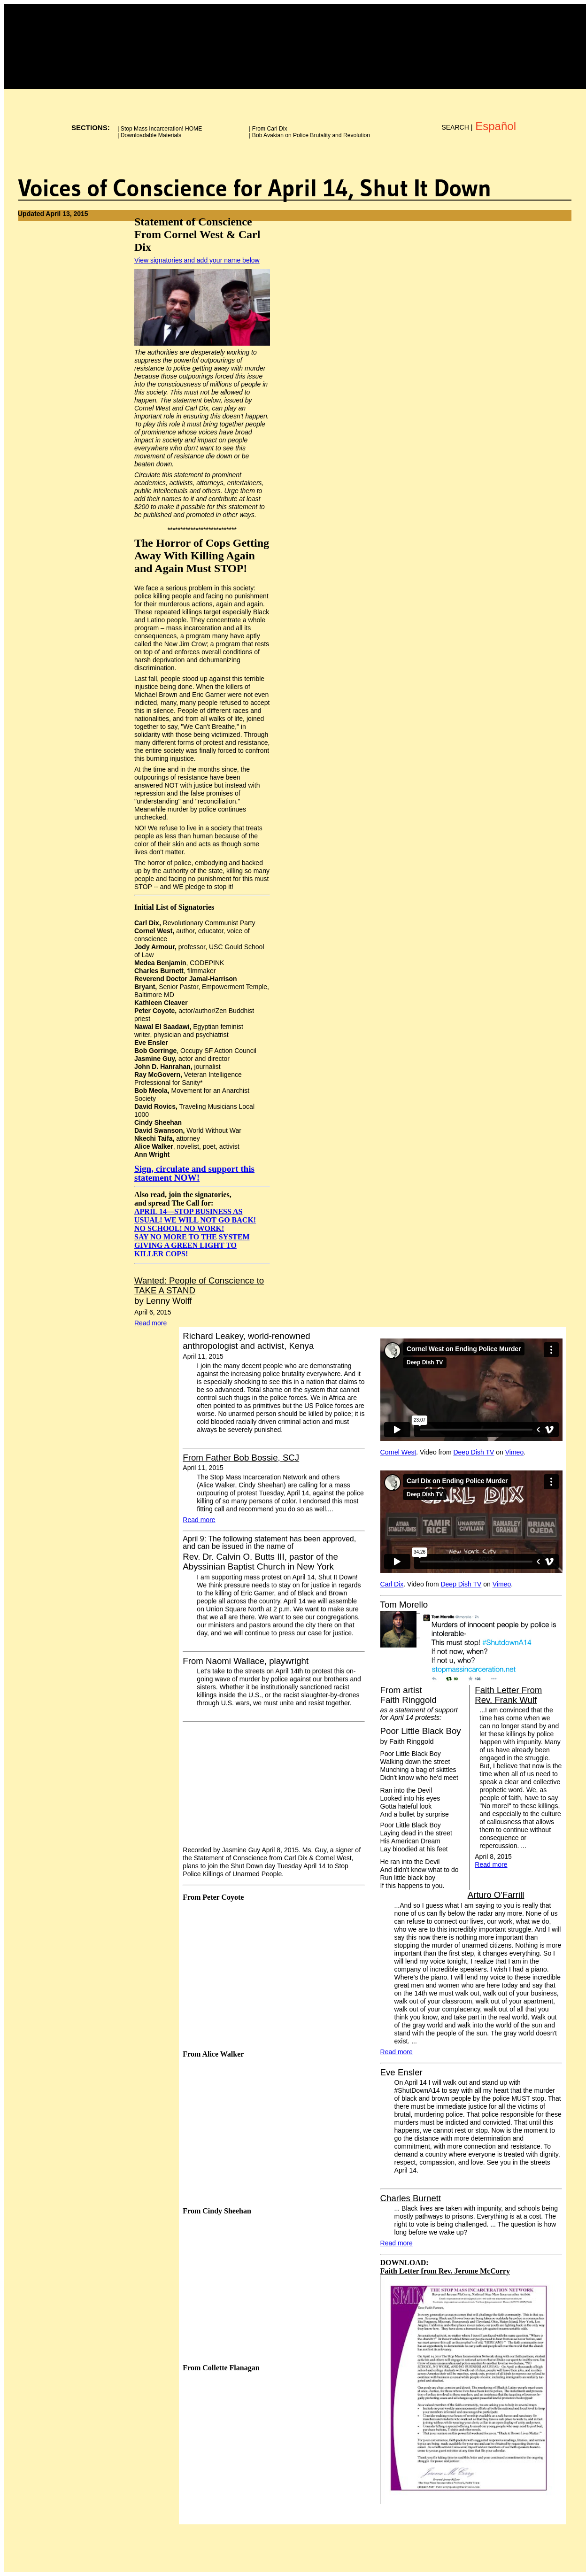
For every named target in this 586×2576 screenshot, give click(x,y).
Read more (150, 1323)
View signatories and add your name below (197, 260)
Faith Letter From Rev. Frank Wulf (508, 1695)
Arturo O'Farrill (496, 1895)
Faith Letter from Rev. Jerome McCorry (445, 2271)
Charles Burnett (410, 2198)
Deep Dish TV (473, 1452)
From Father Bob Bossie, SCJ (241, 1457)
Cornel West (398, 1452)
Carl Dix (392, 1584)
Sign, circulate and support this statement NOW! (194, 1173)
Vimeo (514, 1452)
